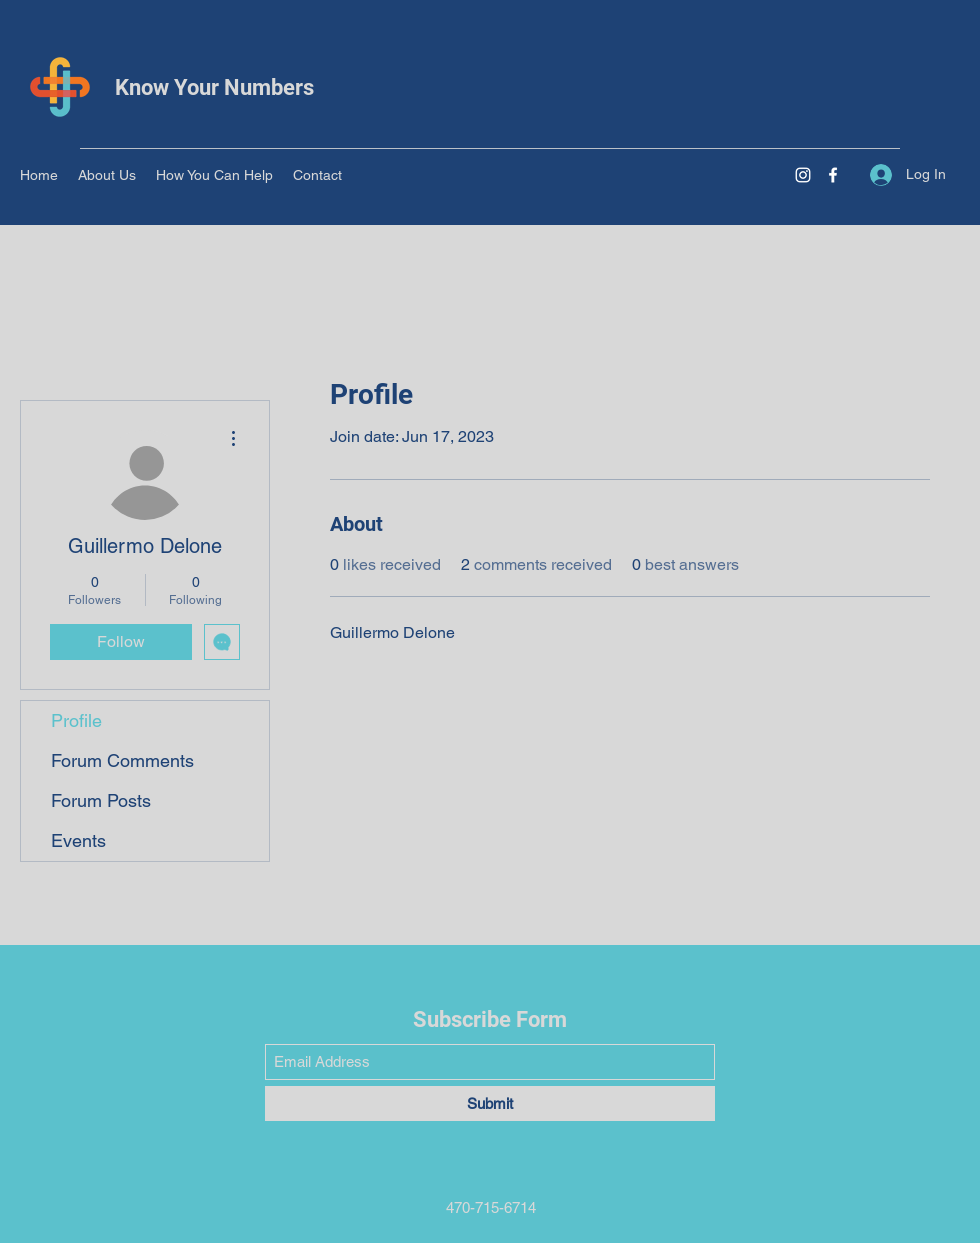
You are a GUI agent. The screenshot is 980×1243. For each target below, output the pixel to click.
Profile (76, 720)
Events (78, 840)
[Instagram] (803, 175)
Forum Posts (101, 800)
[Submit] (490, 1103)
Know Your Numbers (214, 87)
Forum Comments (122, 760)
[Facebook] (833, 175)
